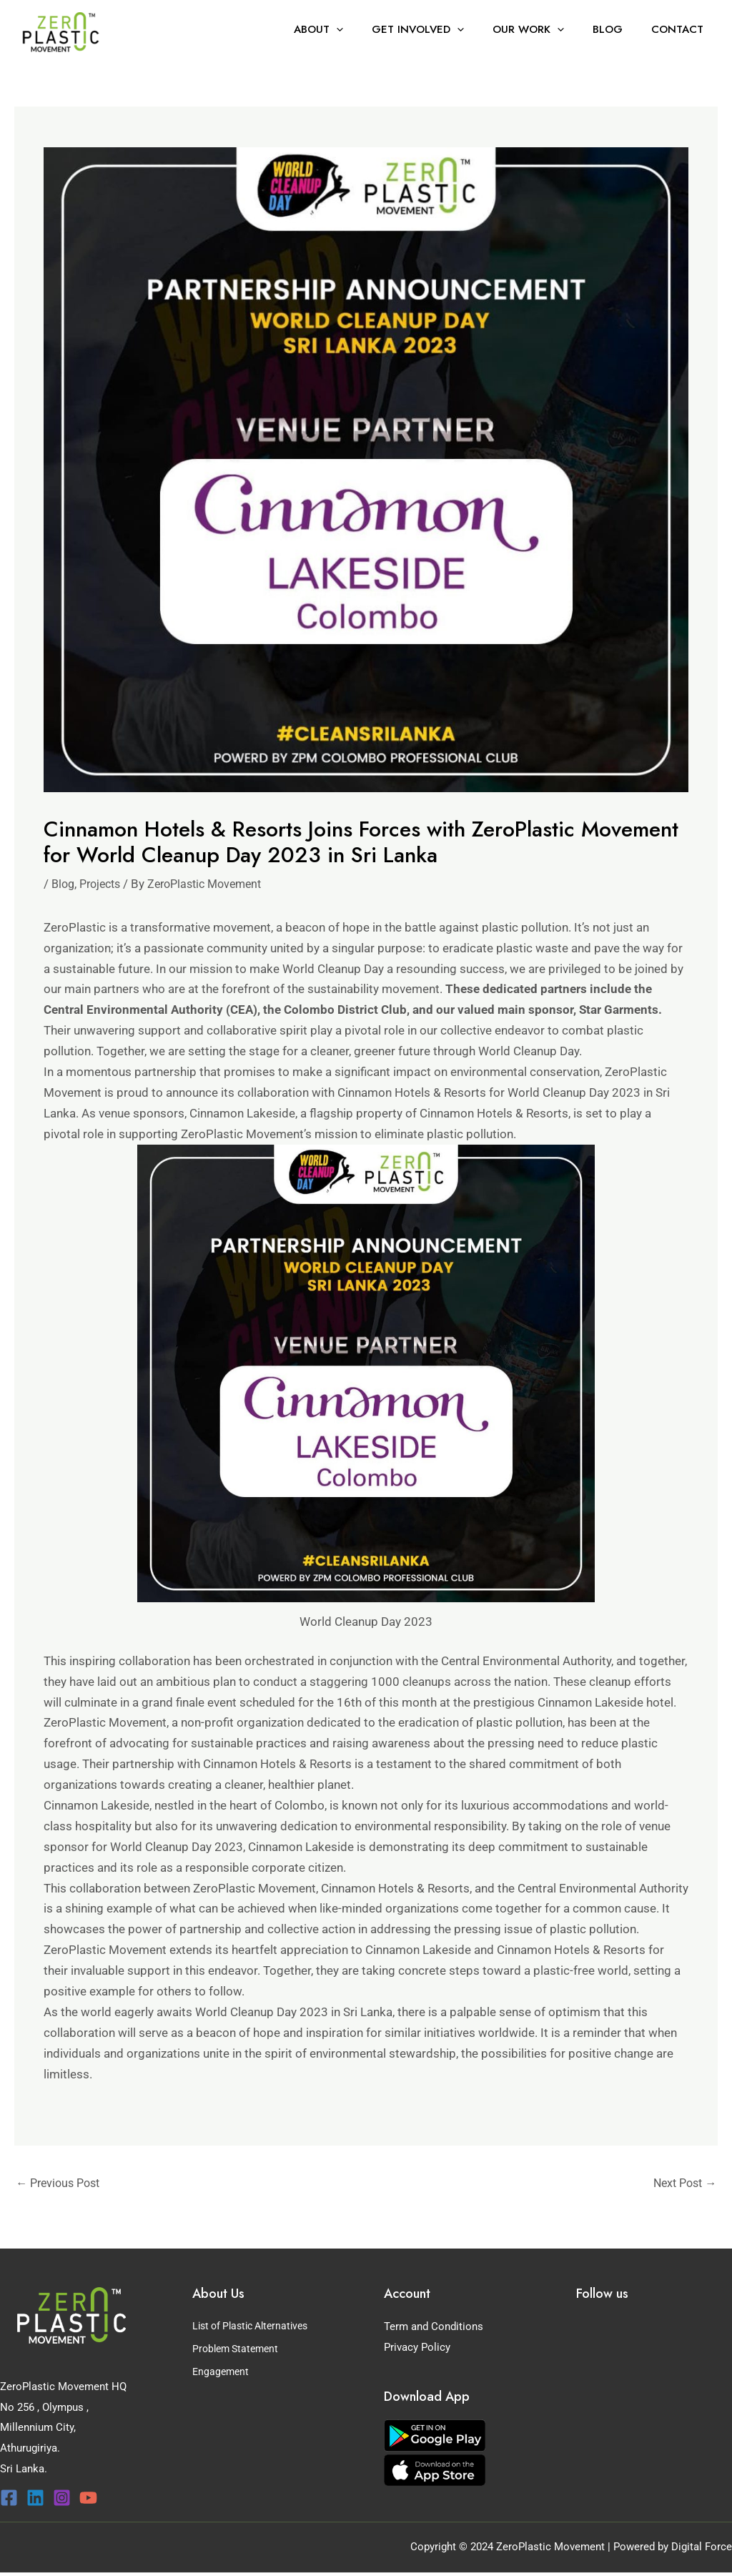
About (350, 29)
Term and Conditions (433, 2327)
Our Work (546, 29)
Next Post (682, 2184)
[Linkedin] (35, 2499)
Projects (104, 884)
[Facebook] (9, 2499)
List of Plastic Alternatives (255, 2327)
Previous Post (61, 2184)
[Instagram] (62, 2499)
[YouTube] (88, 2499)
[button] (368, 29)
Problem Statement (238, 2348)
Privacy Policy (417, 2348)
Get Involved (443, 29)
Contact (681, 29)
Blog (618, 29)
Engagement (222, 2369)
